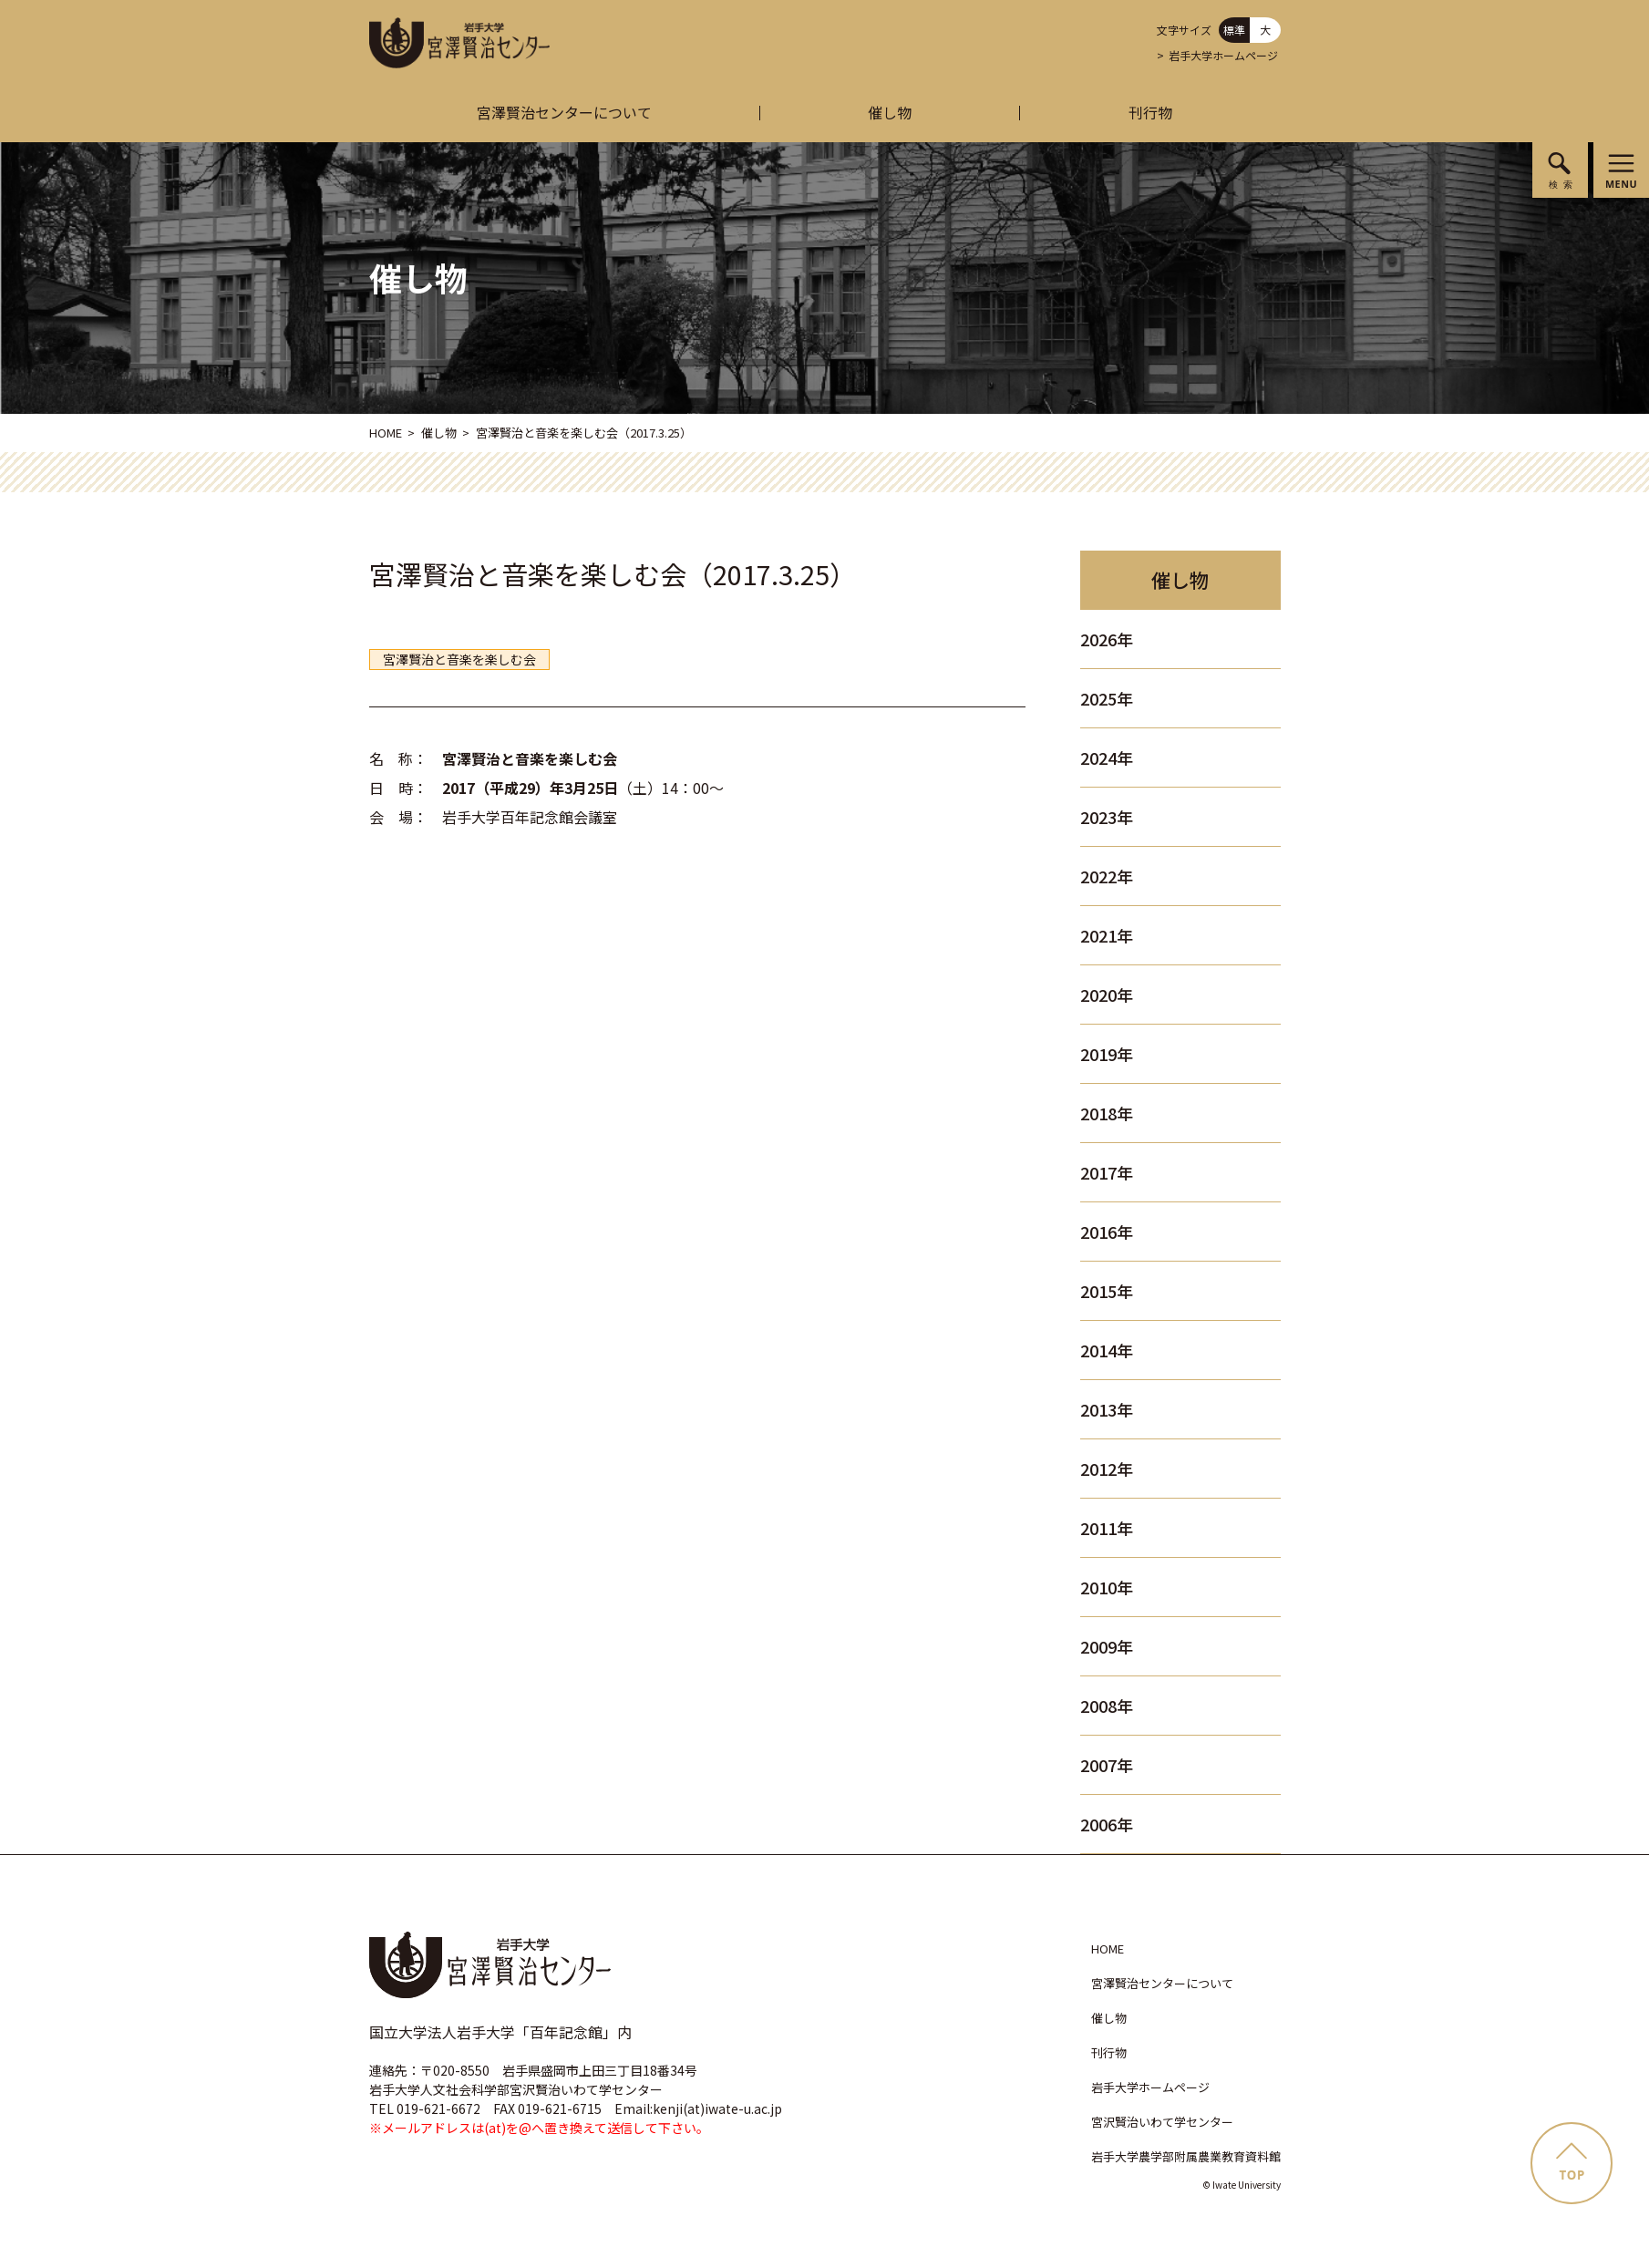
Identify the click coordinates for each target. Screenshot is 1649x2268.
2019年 (1106, 1054)
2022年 (1106, 876)
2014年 (1106, 1350)
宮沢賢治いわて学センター (1162, 2121)
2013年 (1106, 1409)
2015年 (1106, 1291)
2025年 (1106, 698)
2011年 (1106, 1528)
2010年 (1106, 1587)
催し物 (890, 112)
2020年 (1106, 994)
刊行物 (1150, 112)
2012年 (1106, 1468)
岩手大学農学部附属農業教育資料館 (1186, 2156)
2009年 (1106, 1646)
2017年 (1106, 1172)
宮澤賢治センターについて (564, 112)
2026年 (1106, 639)
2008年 (1106, 1705)
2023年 (1106, 817)
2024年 (1106, 757)
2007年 (1106, 1765)
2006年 (1106, 1824)
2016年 (1106, 1231)
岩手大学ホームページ (1223, 55)
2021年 (1106, 935)
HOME (385, 432)
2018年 (1106, 1113)
